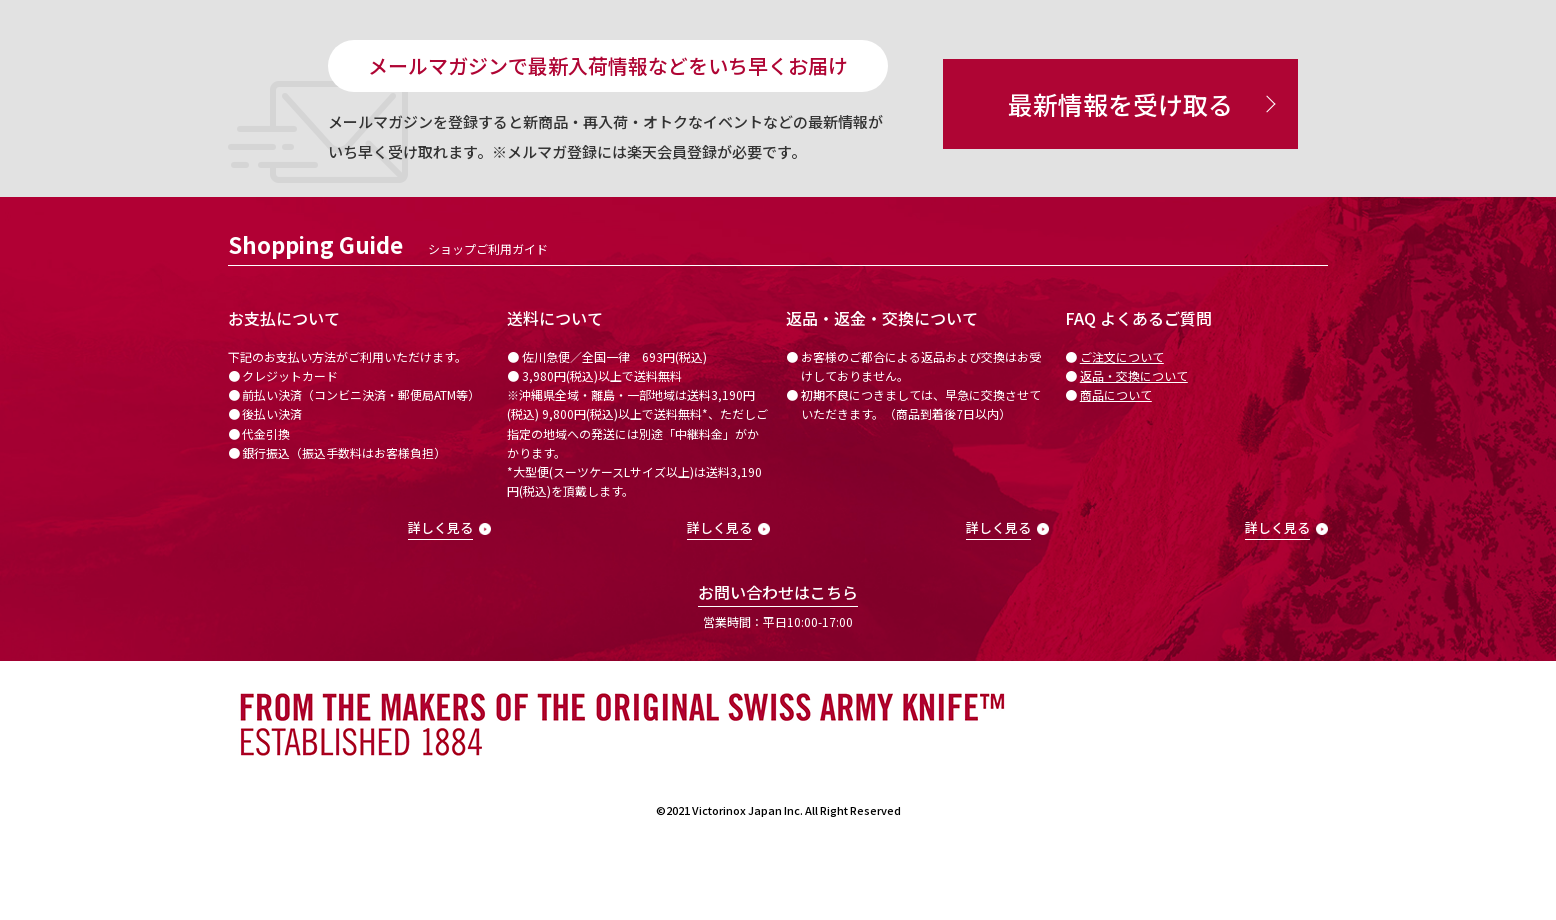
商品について (1116, 394)
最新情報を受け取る (1120, 104)
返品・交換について (1134, 375)
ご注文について (1122, 356)
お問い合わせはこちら (778, 592)
